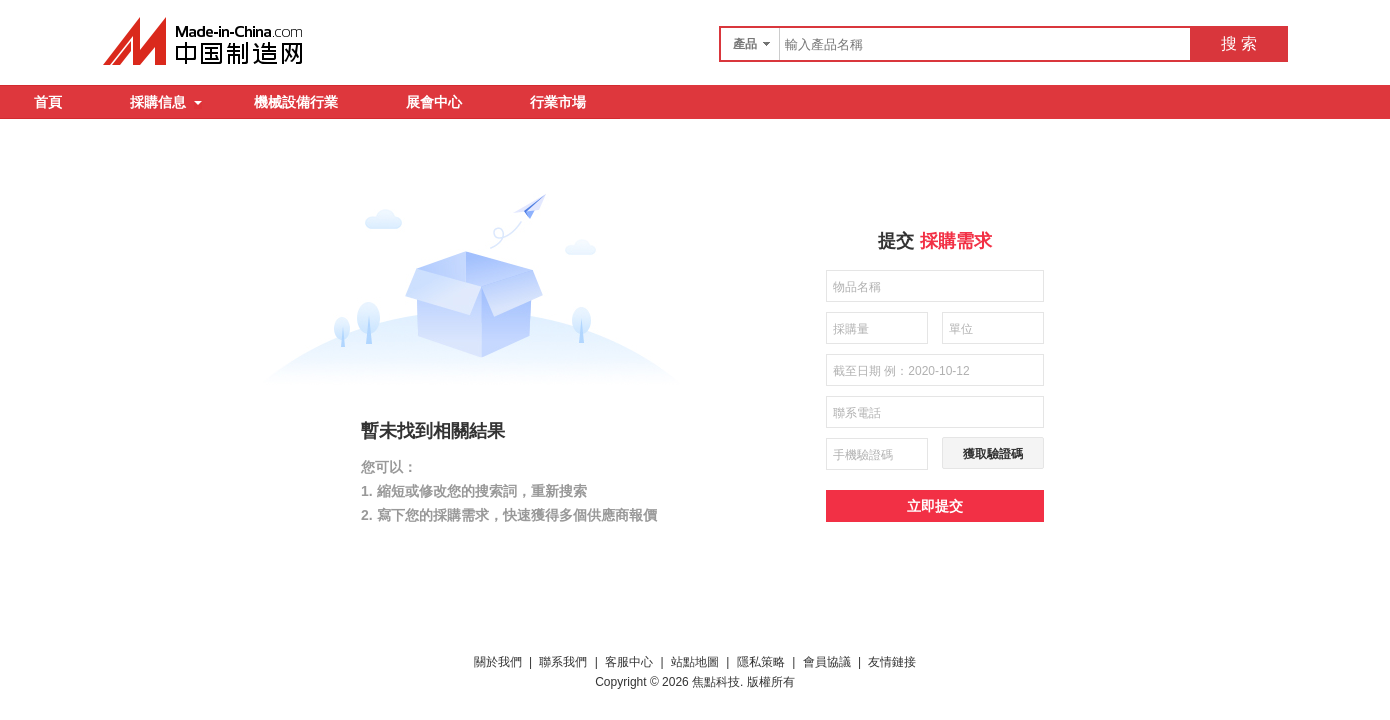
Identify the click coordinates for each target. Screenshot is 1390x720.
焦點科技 (716, 682)
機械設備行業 (296, 102)
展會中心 (434, 102)
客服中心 (629, 662)
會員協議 (827, 662)
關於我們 (498, 662)
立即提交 (935, 506)
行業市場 (558, 102)
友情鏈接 (892, 662)
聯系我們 (563, 662)
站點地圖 (695, 662)
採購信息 (166, 102)
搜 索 (1239, 43)
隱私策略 (761, 662)
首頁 (48, 102)
